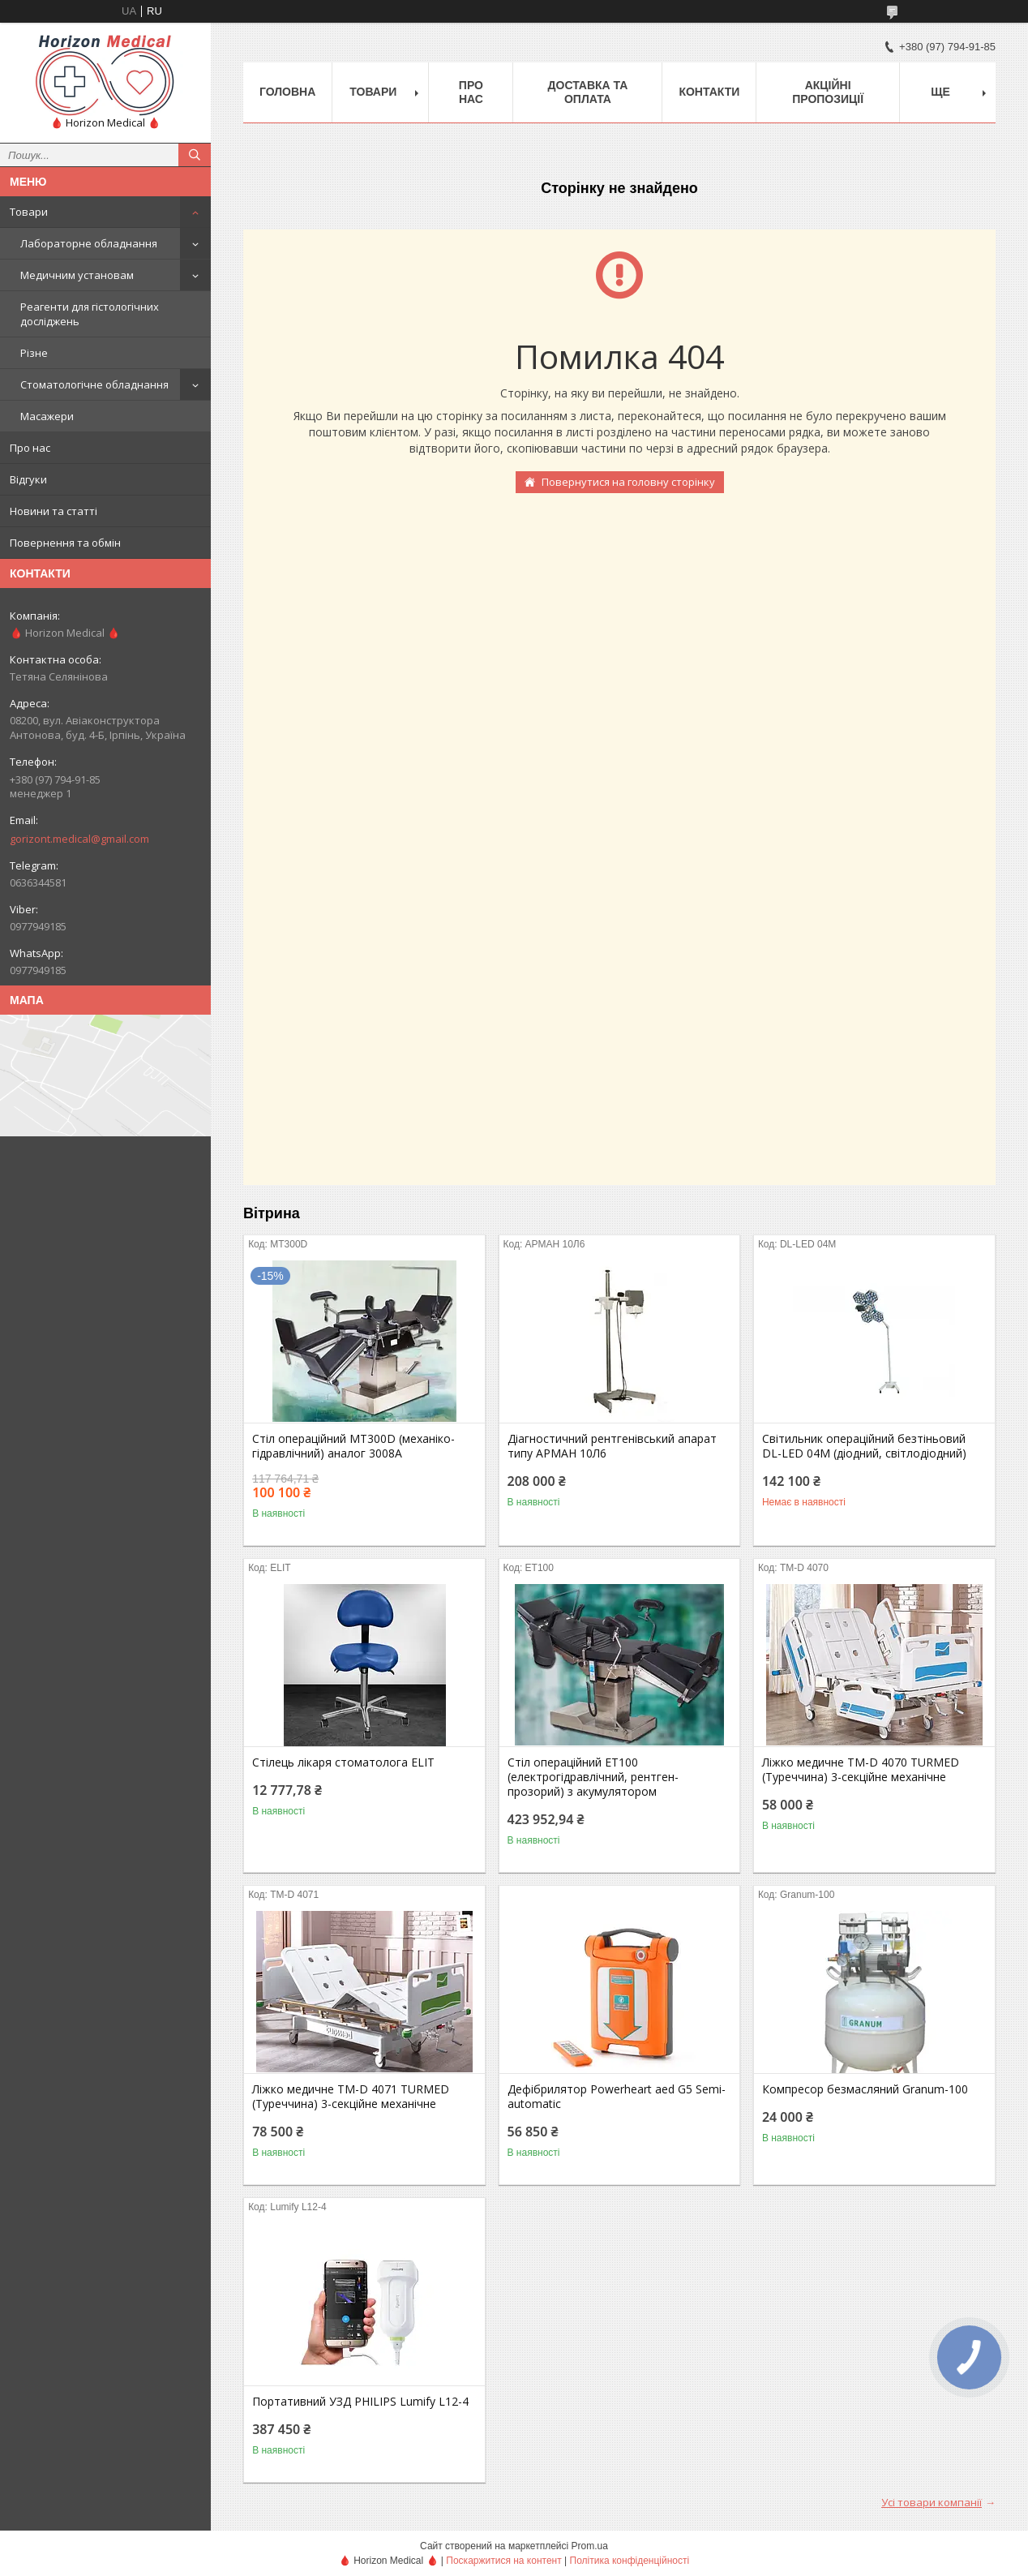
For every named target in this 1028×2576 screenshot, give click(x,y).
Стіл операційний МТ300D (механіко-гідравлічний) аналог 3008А (353, 1446)
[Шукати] (194, 155)
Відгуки (28, 479)
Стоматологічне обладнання (94, 384)
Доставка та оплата (588, 92)
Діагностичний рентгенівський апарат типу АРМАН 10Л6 (612, 1446)
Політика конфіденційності (630, 2560)
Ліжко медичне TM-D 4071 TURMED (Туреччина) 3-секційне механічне (350, 2096)
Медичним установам (77, 275)
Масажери (47, 416)
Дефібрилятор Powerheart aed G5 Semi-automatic (617, 2096)
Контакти (709, 91)
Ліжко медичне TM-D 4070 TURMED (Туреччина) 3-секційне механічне (860, 1769)
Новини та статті (53, 511)
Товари (29, 211)
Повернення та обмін (65, 542)
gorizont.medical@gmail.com (79, 838)
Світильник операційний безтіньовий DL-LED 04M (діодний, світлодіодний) (864, 1446)
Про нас (30, 447)
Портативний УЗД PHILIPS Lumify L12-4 (360, 2401)
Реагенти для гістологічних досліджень (89, 313)
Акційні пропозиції (827, 92)
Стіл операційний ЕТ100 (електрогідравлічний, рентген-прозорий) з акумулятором (593, 1777)
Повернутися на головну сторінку (628, 481)
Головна (287, 91)
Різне (34, 353)
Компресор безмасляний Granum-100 (865, 2089)
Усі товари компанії (931, 2502)
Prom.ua (590, 2546)
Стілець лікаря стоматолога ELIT (343, 1762)
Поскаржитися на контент (503, 2560)
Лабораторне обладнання (88, 243)
